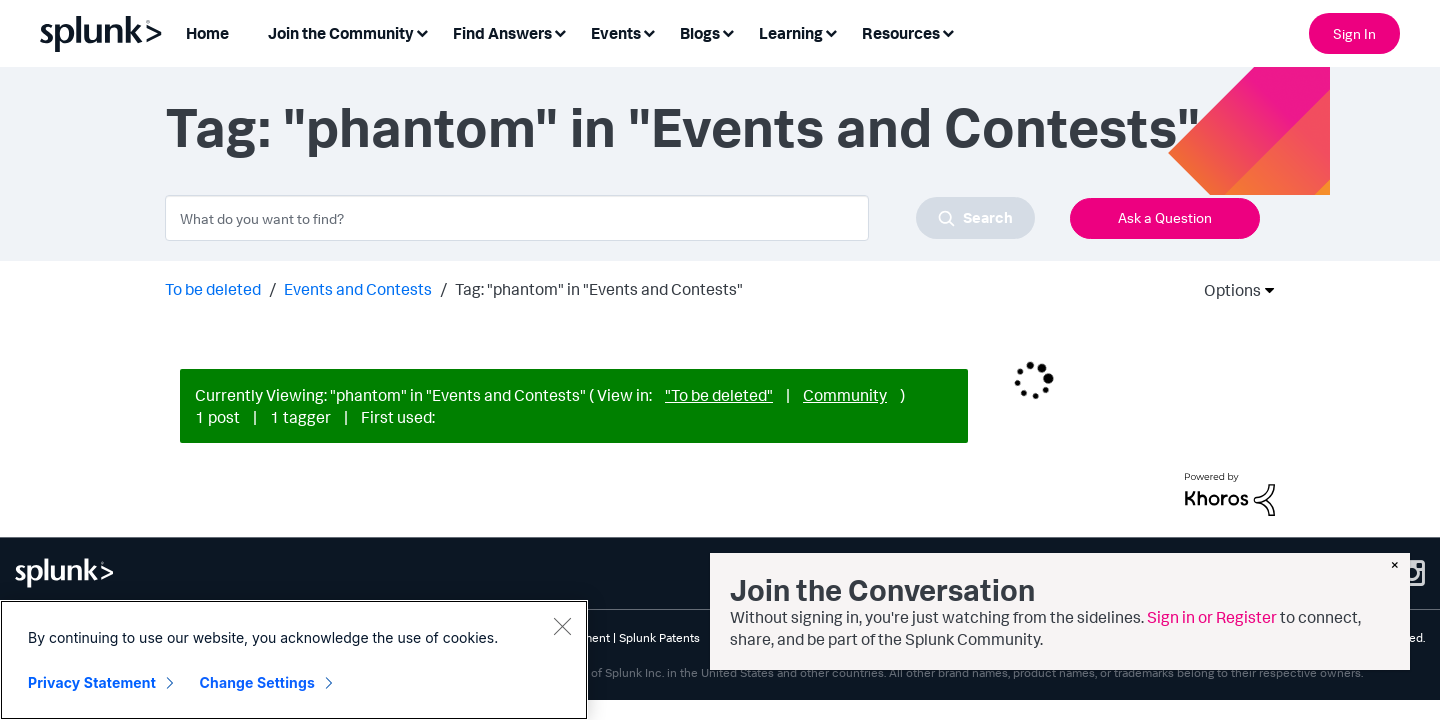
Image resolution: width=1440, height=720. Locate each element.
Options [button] (1226, 290)
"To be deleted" (719, 395)
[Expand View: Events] (649, 31)
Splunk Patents (659, 637)
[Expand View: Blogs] (728, 31)
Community (845, 395)
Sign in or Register (1212, 617)
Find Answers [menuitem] (502, 33)
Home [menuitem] (207, 33)
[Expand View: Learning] (831, 31)
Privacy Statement (92, 682)
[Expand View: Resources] (948, 31)
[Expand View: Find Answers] (560, 31)
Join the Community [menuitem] (341, 33)
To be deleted (213, 289)
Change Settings (257, 682)
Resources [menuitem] (901, 33)
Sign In (1354, 33)
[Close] (562, 626)
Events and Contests (358, 289)
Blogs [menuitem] (700, 33)
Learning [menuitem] (791, 33)
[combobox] (600, 218)
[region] (294, 660)
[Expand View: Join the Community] (422, 31)
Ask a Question (1165, 217)
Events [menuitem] (616, 33)
